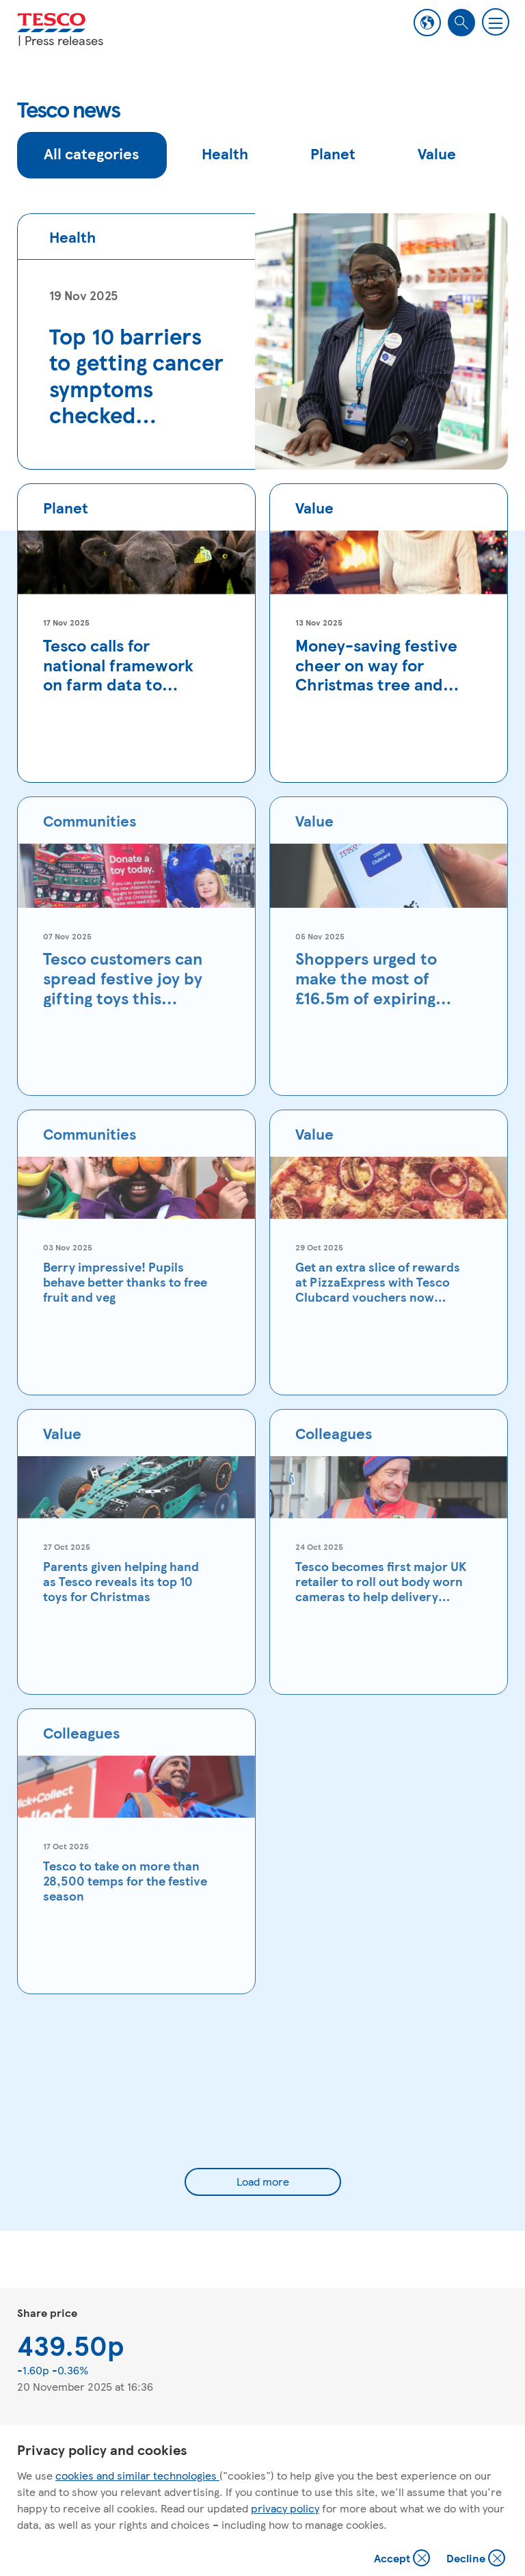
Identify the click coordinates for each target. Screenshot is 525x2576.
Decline (476, 2559)
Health (225, 153)
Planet (332, 153)
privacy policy (285, 2508)
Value (437, 153)
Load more (263, 2181)
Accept (403, 2559)
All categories (91, 153)
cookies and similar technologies (137, 2475)
